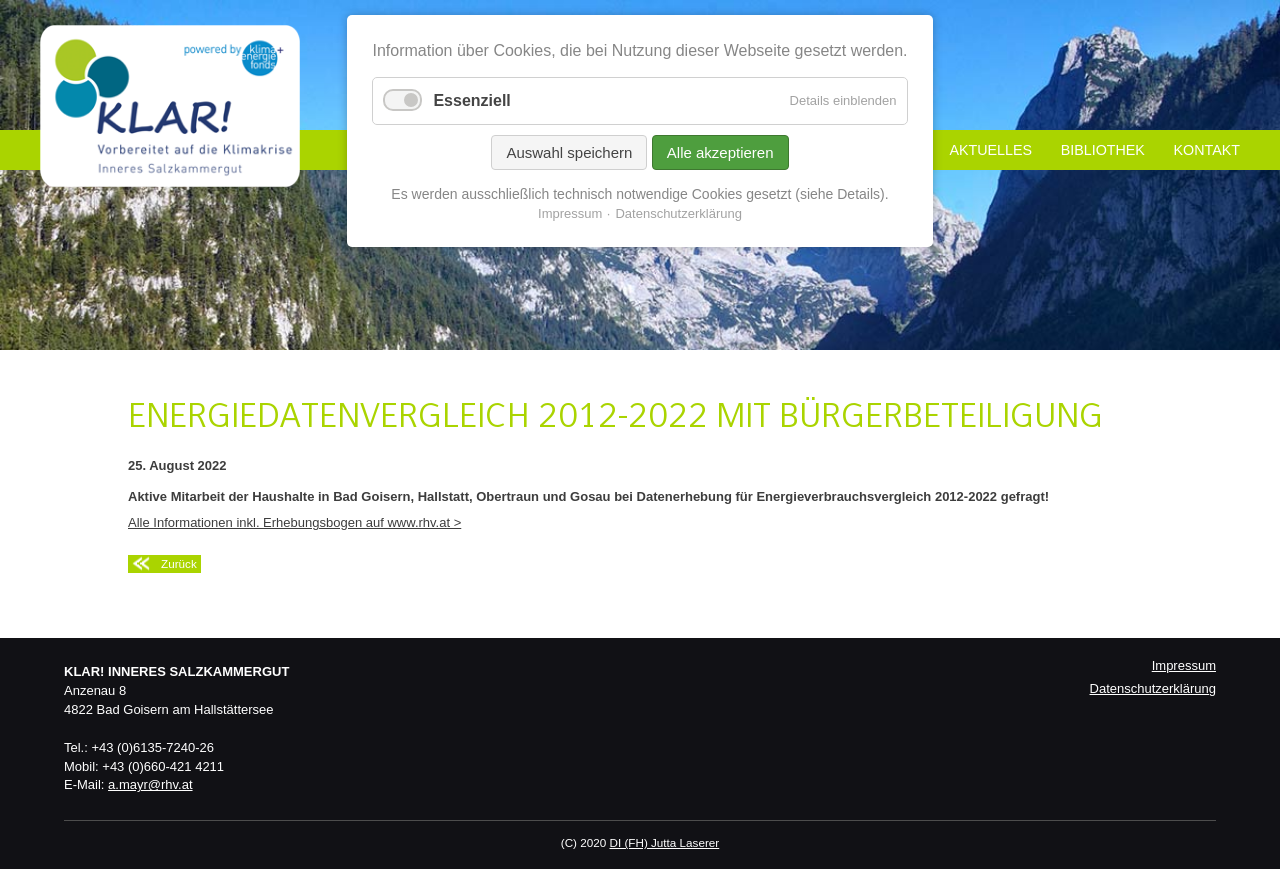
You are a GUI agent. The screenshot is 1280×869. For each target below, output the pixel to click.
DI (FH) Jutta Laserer (664, 842)
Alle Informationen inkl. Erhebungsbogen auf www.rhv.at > (294, 522)
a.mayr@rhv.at (150, 784)
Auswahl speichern (569, 152)
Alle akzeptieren (720, 152)
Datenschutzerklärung (1153, 688)
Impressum (1184, 665)
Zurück (179, 563)
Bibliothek (1103, 150)
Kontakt (1207, 150)
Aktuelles (990, 150)
